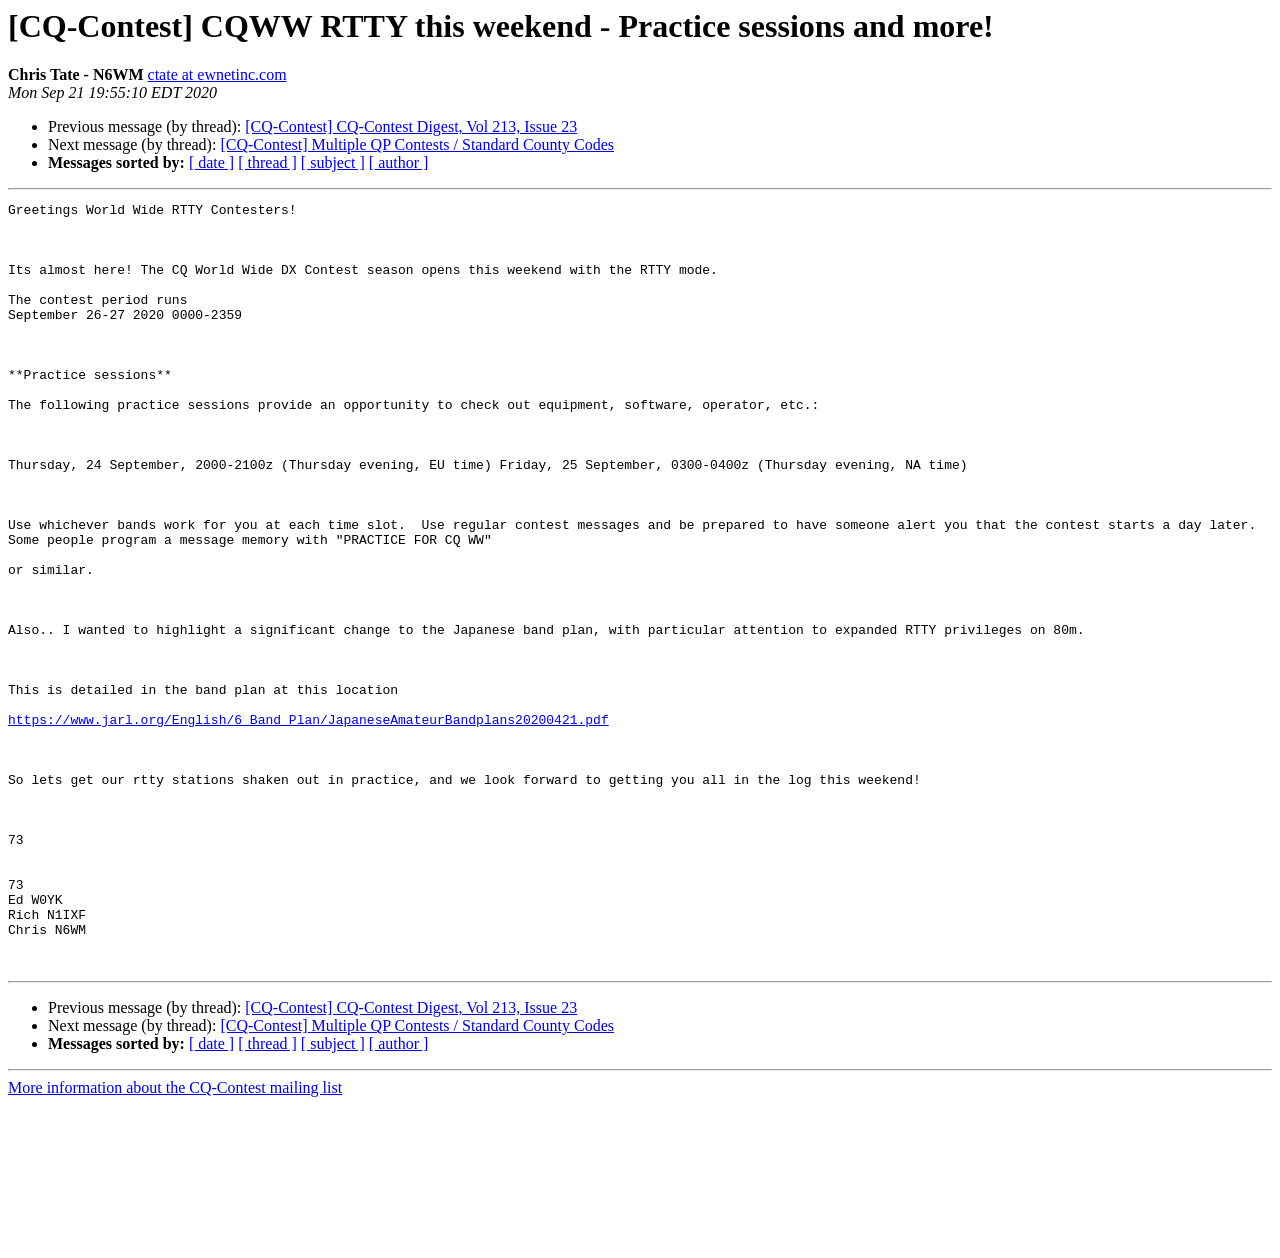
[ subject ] (333, 162)
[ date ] (211, 162)
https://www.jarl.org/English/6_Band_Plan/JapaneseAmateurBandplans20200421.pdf (308, 824)
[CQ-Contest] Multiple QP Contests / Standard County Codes (417, 144)
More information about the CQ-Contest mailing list (175, 1240)
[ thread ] (267, 162)
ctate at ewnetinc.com (217, 74)
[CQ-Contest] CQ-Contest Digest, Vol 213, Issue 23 (411, 126)
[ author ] (399, 162)
